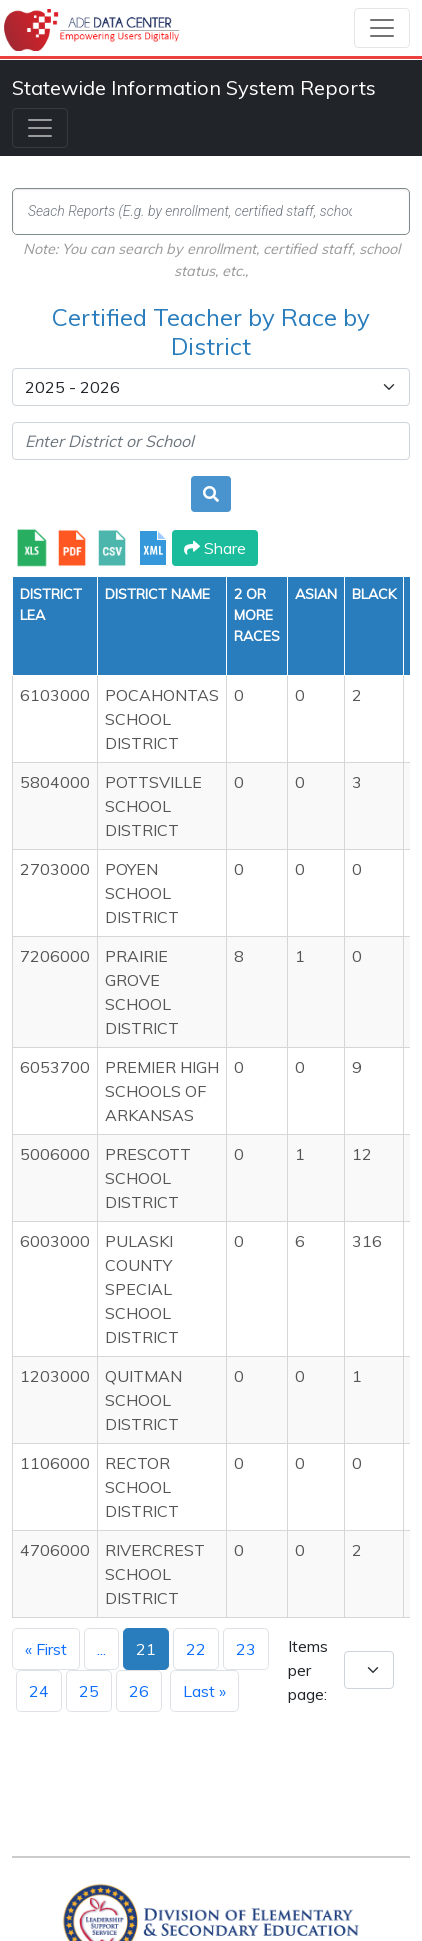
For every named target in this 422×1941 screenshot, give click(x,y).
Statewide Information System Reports (194, 87)
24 (39, 1691)
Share (215, 548)
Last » (204, 1691)
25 (89, 1691)
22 (196, 1649)
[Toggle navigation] (382, 28)
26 (139, 1691)
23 (246, 1649)
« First (46, 1649)
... (101, 1649)
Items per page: (308, 1670)
